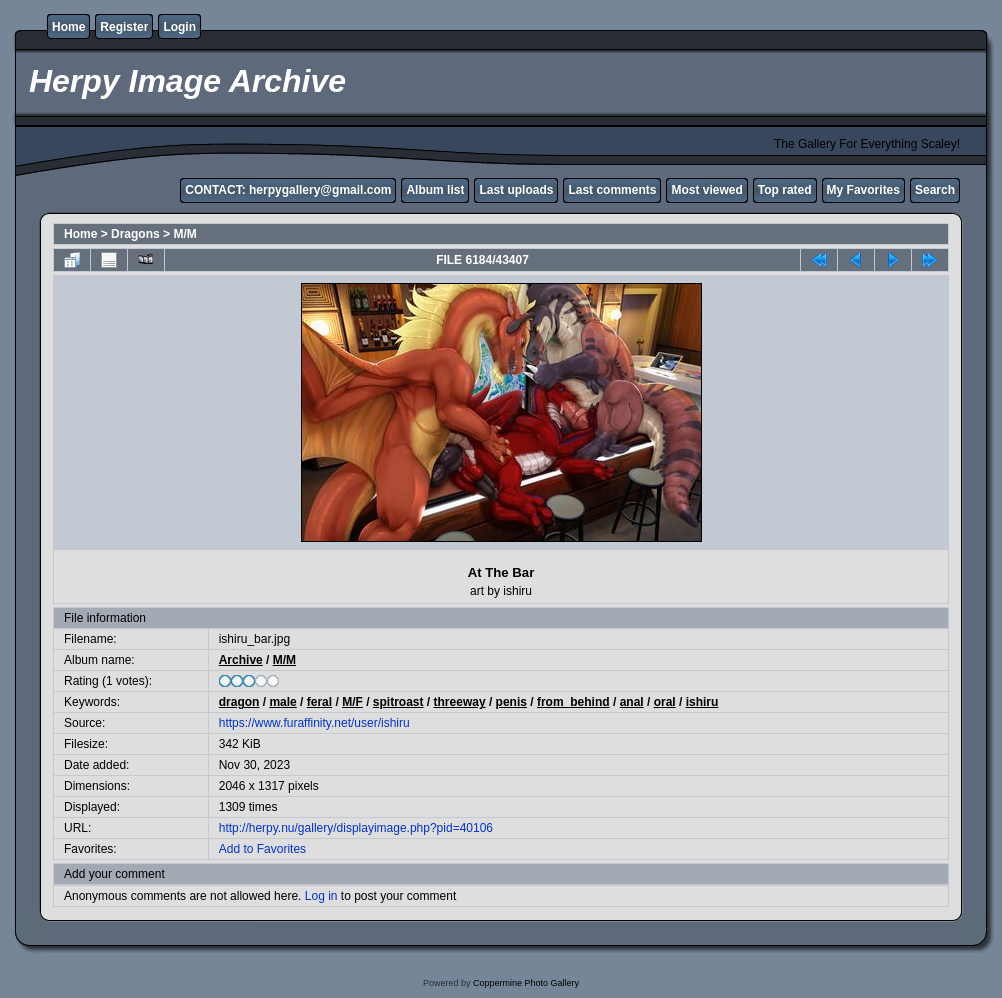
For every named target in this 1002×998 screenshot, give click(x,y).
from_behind (573, 702)
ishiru (702, 702)
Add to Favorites (262, 849)
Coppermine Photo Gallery (526, 983)
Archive (241, 660)
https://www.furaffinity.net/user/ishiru (314, 723)
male (282, 702)
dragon (239, 702)
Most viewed (706, 190)
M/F (352, 702)
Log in (321, 896)
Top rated (785, 190)
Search (935, 190)
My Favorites (863, 190)
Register (124, 27)
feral (319, 702)
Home (68, 27)
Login (179, 27)
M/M (184, 234)
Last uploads (516, 190)
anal (632, 702)
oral (665, 702)
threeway (460, 702)
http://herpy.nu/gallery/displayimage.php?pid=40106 (356, 828)
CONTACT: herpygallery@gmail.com (288, 190)
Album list (435, 190)
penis (511, 702)
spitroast (398, 702)
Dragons (135, 234)
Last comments (612, 190)
